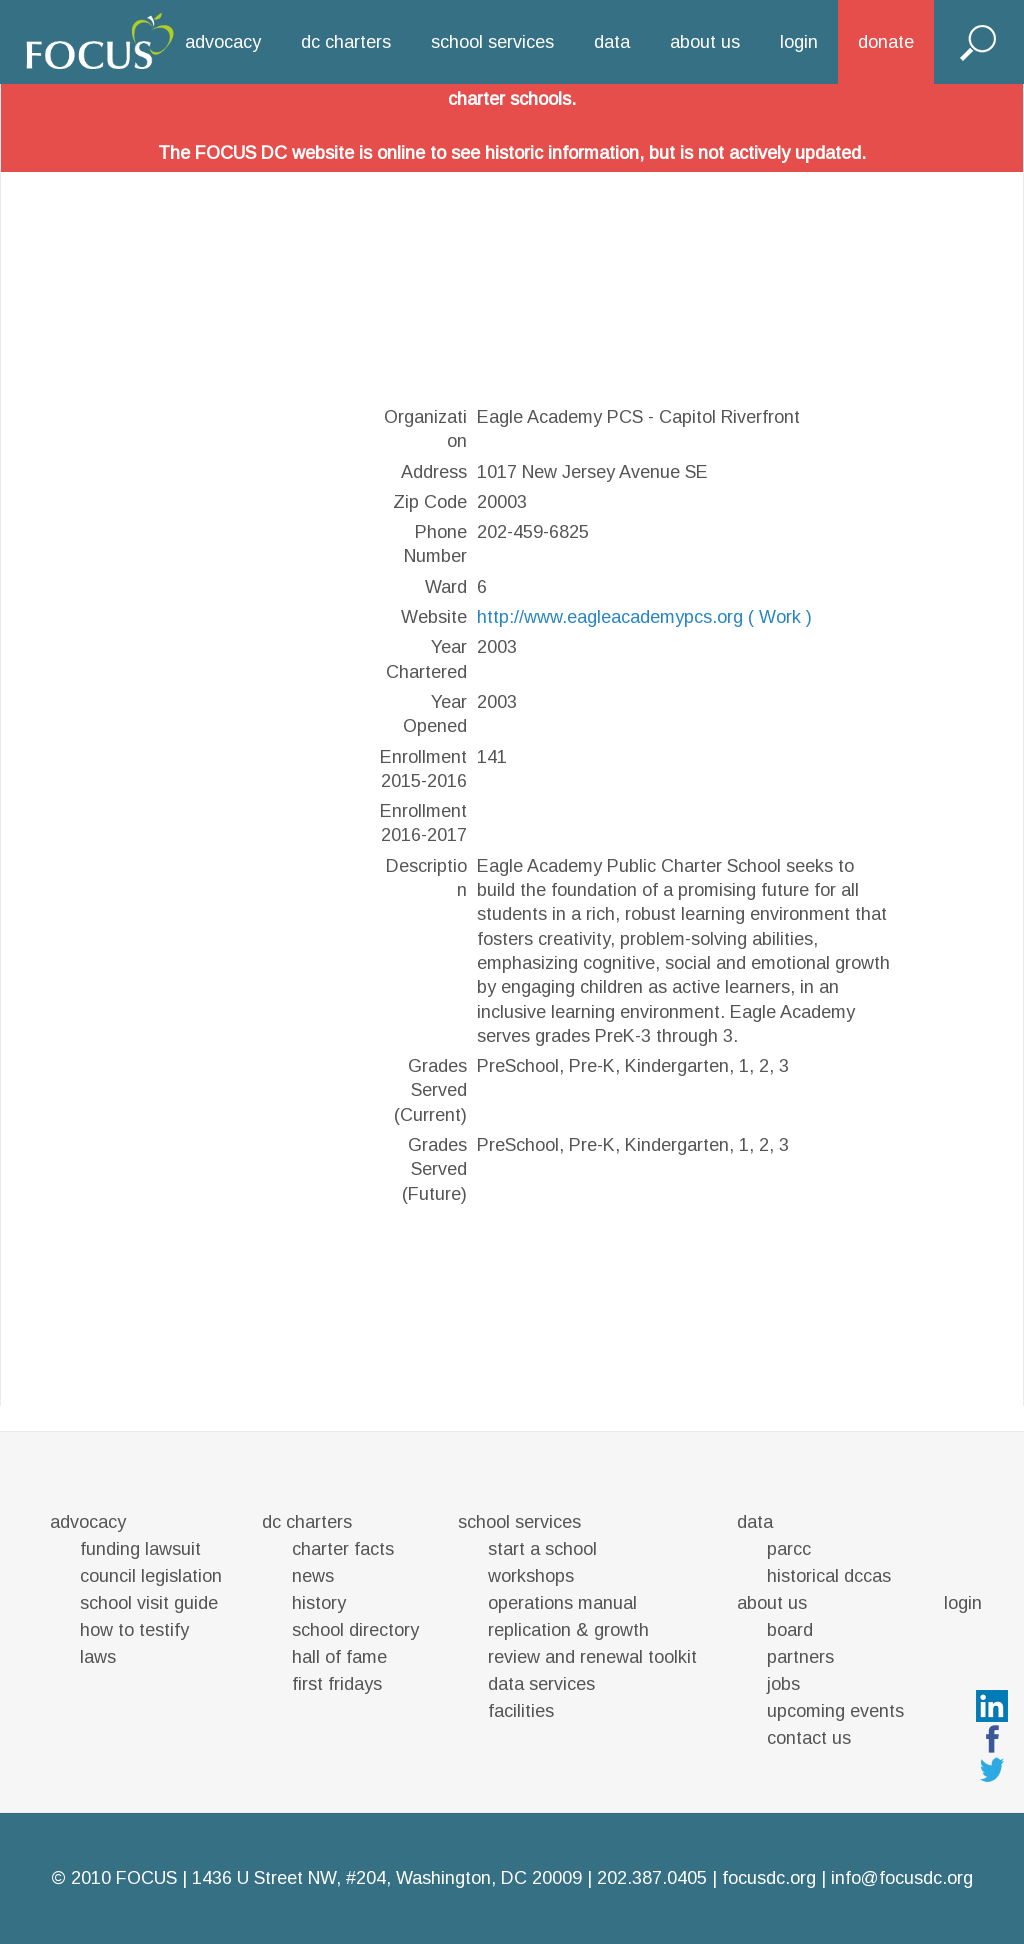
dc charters (346, 42)
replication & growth (568, 1630)
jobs (783, 1684)
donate (886, 42)
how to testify (134, 1630)
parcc (789, 1549)
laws (98, 1657)
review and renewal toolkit (592, 1657)
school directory (355, 1630)
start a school (542, 1549)
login (799, 42)
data (612, 42)
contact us (809, 1738)
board (790, 1630)
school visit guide (149, 1603)
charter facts (343, 1549)
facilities (521, 1711)
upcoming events (835, 1711)
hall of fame (339, 1657)
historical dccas (829, 1576)
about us (705, 42)
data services (541, 1684)
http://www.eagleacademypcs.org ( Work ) (644, 617)
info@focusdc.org (902, 1878)
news (313, 1576)
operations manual (562, 1603)
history (319, 1603)
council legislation (151, 1576)
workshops (531, 1576)
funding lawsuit (140, 1549)
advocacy (223, 42)
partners (800, 1657)
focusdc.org (769, 1878)
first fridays (337, 1684)
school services (492, 42)
